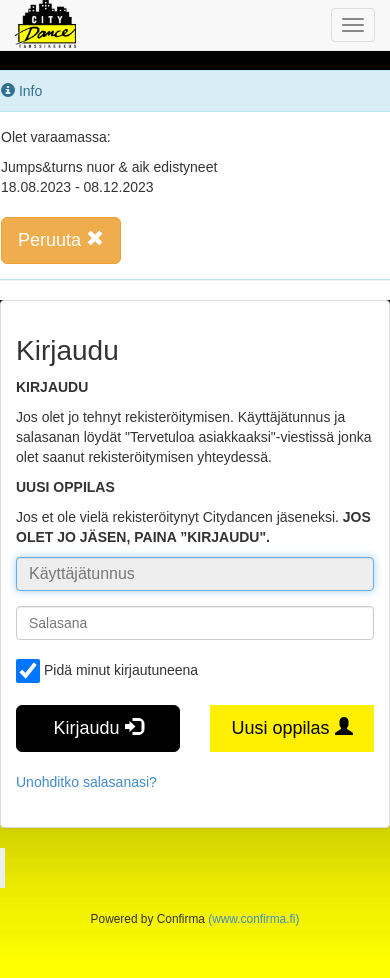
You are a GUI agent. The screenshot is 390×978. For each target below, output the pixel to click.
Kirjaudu (97, 727)
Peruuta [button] (61, 239)
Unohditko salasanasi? (86, 782)
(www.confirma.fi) (253, 919)
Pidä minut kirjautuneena (107, 671)
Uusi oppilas (291, 727)
